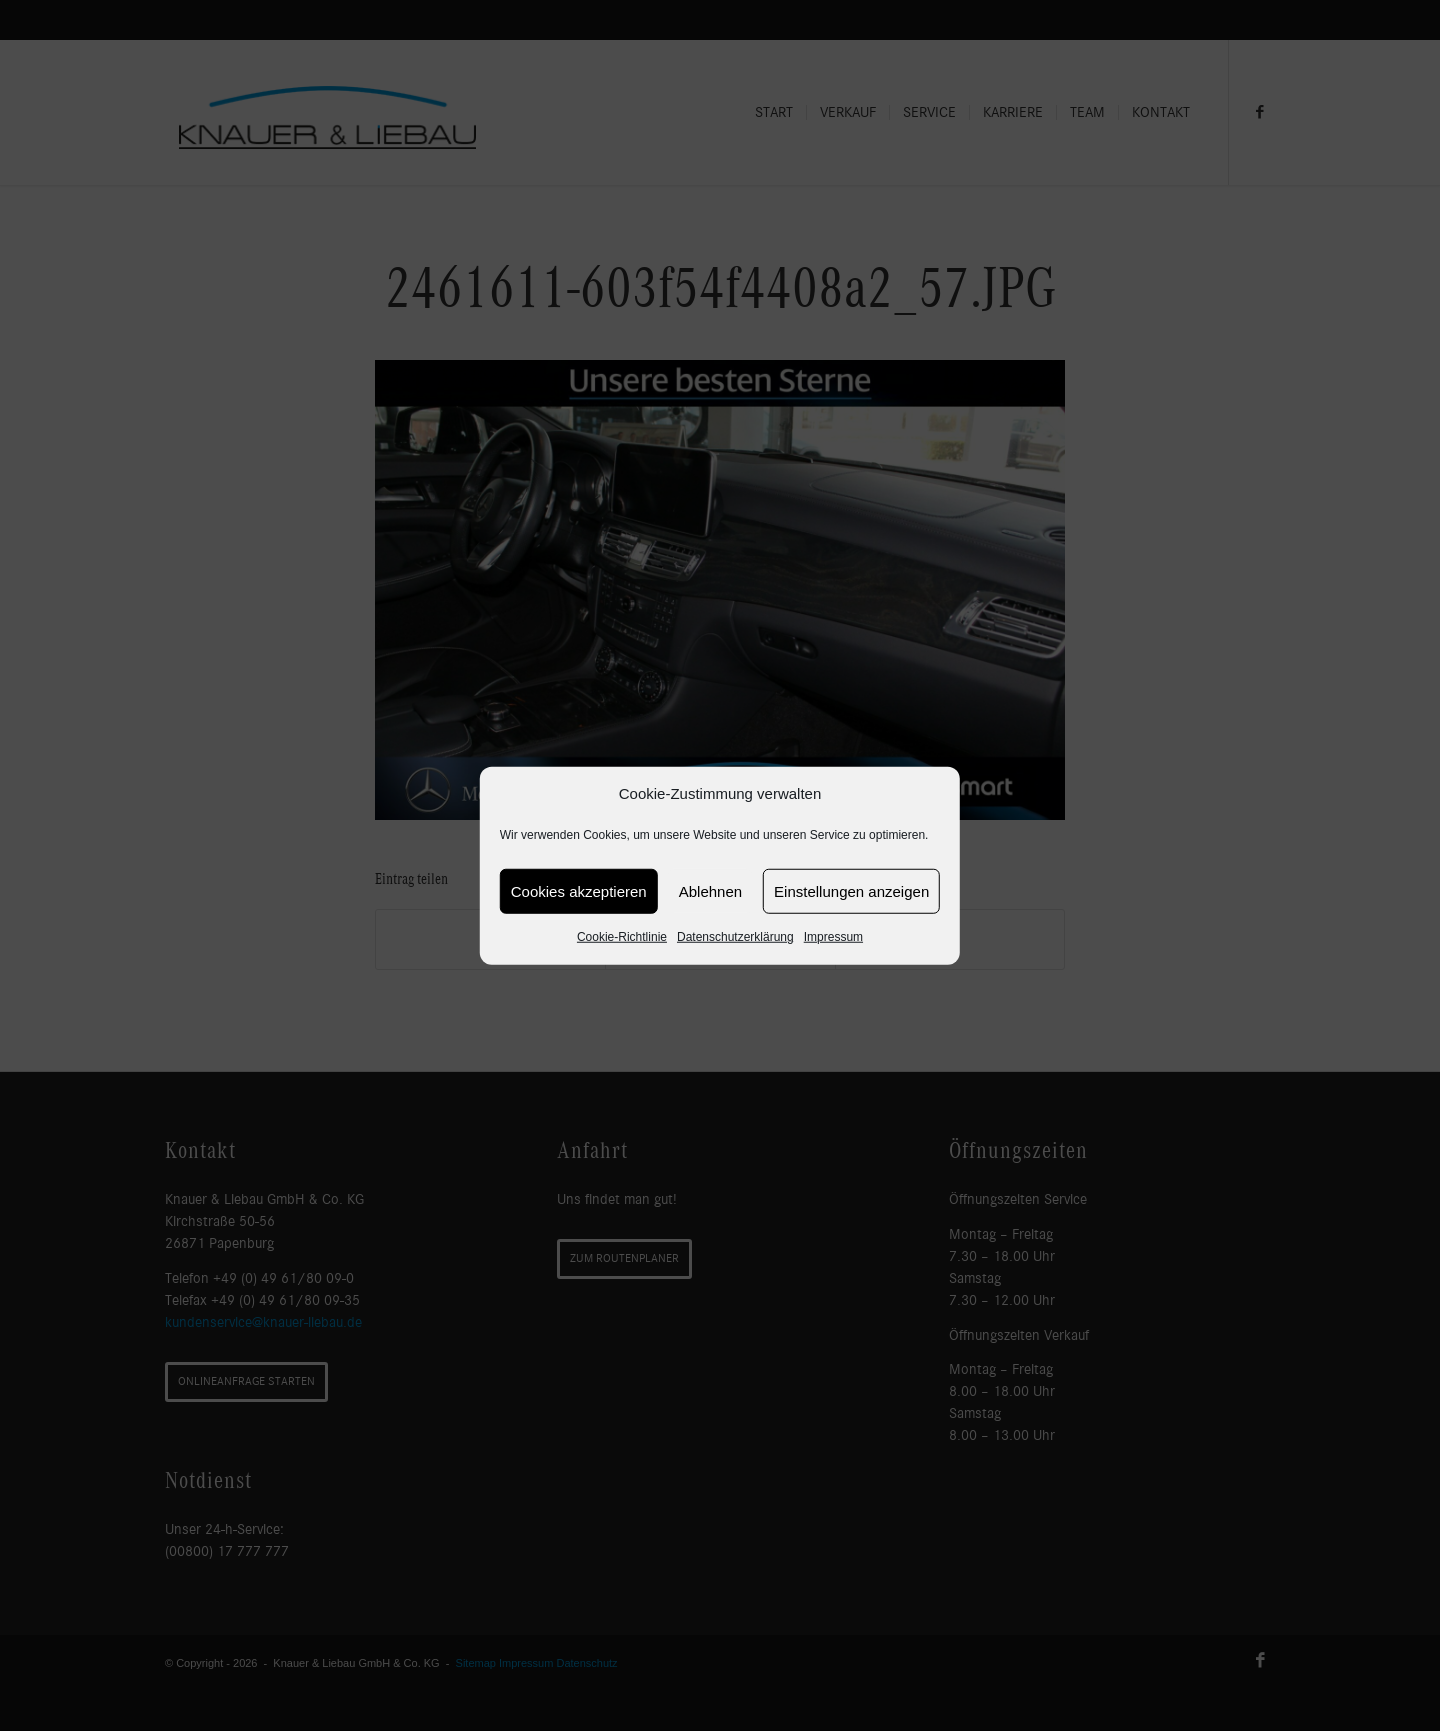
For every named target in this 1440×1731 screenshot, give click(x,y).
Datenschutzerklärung (735, 937)
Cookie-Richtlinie (622, 937)
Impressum (833, 937)
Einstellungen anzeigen (851, 891)
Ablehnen (710, 891)
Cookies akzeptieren (579, 891)
